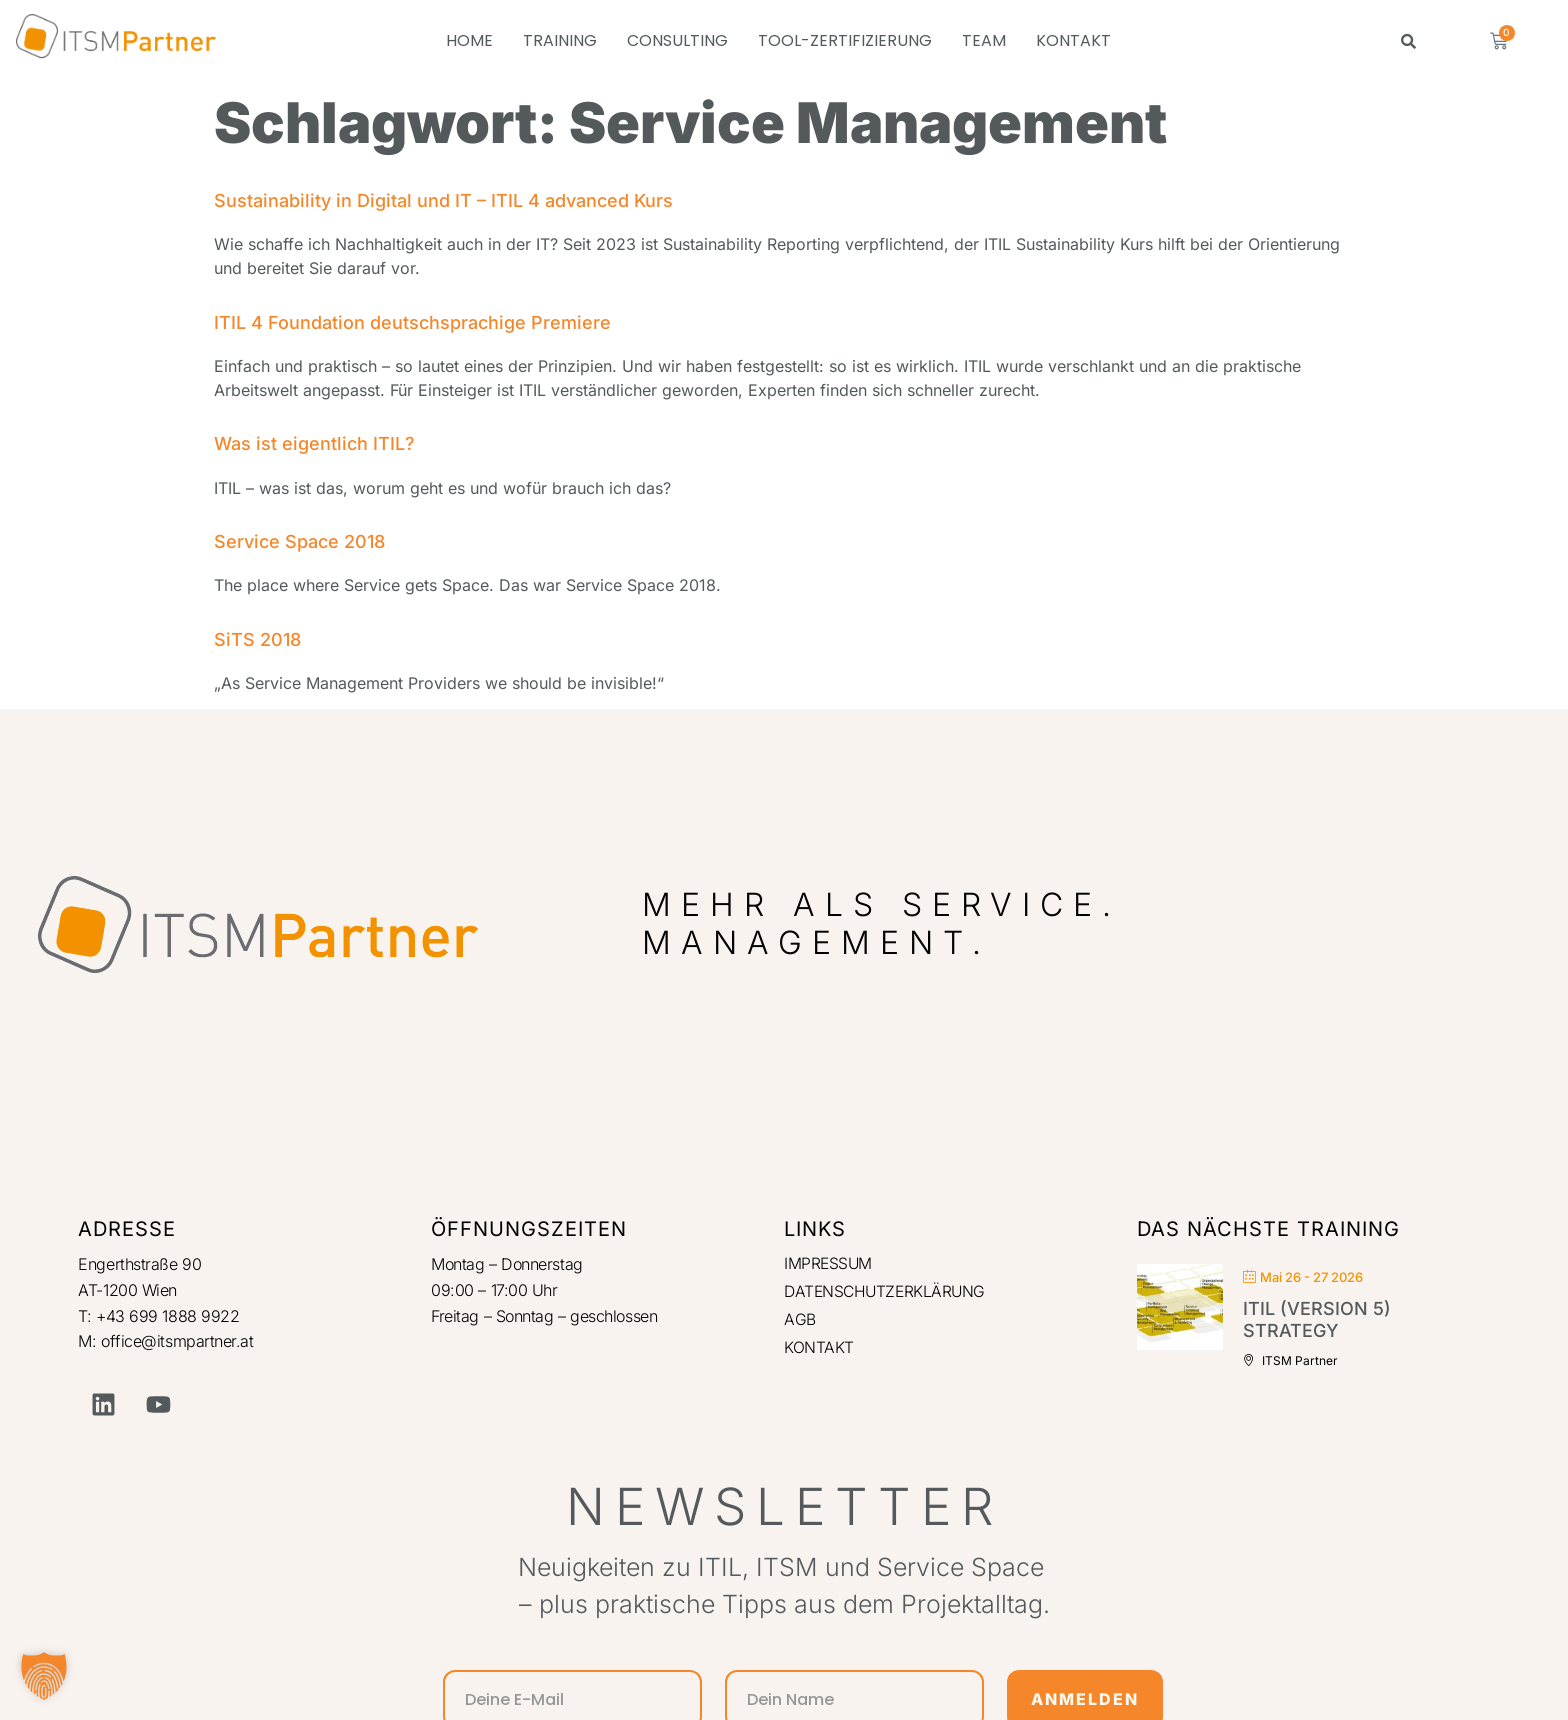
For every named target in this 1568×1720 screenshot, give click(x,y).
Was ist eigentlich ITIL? (314, 443)
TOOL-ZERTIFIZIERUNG (845, 40)
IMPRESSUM (829, 1264)
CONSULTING (677, 40)
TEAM (984, 40)
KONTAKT (1073, 40)
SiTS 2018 (257, 639)
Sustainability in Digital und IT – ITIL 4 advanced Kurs (443, 200)
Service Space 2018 (299, 541)
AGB (800, 1322)
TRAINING (560, 40)
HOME (469, 40)
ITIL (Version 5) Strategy (1317, 1319)
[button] (44, 1676)
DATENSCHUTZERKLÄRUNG (887, 1293)
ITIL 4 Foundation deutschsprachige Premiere (412, 322)
